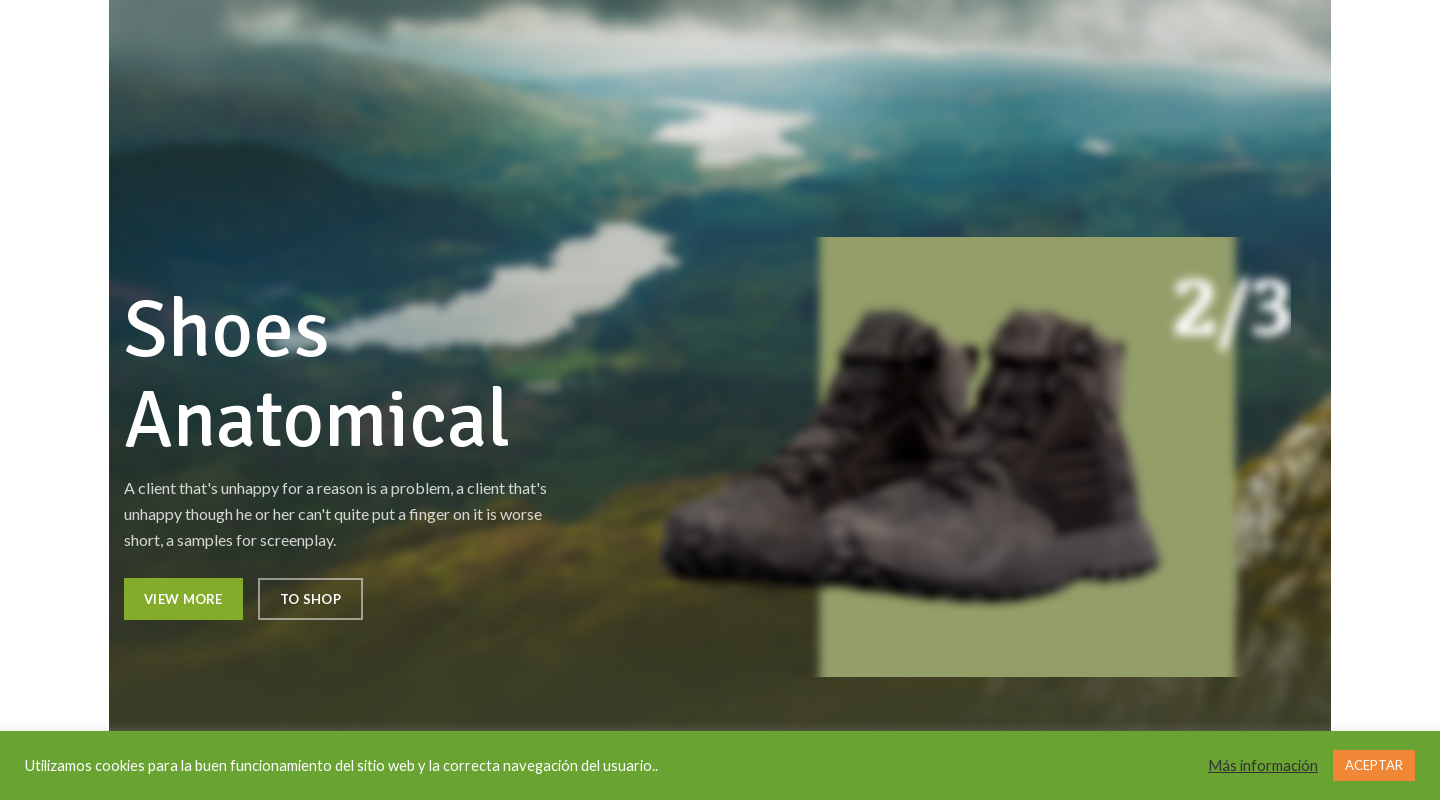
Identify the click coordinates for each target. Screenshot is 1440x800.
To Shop (310, 599)
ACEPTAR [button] (1374, 765)
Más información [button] (1263, 765)
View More (183, 599)
